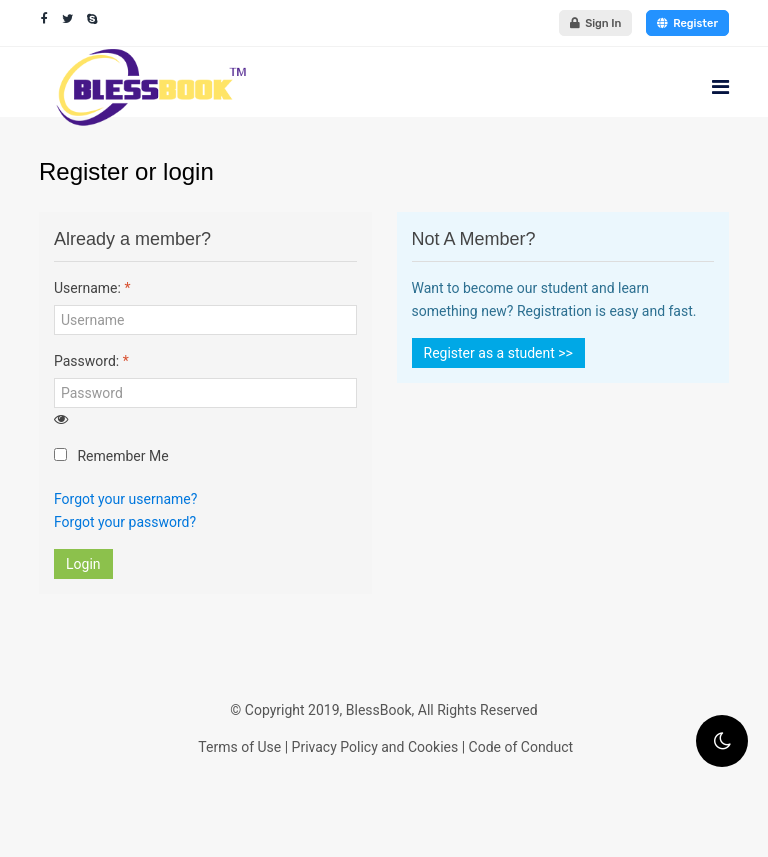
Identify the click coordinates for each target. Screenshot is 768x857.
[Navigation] (720, 87)
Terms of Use (239, 747)
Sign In (595, 23)
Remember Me (111, 456)
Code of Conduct (521, 747)
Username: (92, 288)
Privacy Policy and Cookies (375, 747)
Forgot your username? (125, 499)
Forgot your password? (125, 522)
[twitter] (67, 19)
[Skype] (92, 19)
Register (687, 23)
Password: (91, 361)
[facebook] (44, 19)
